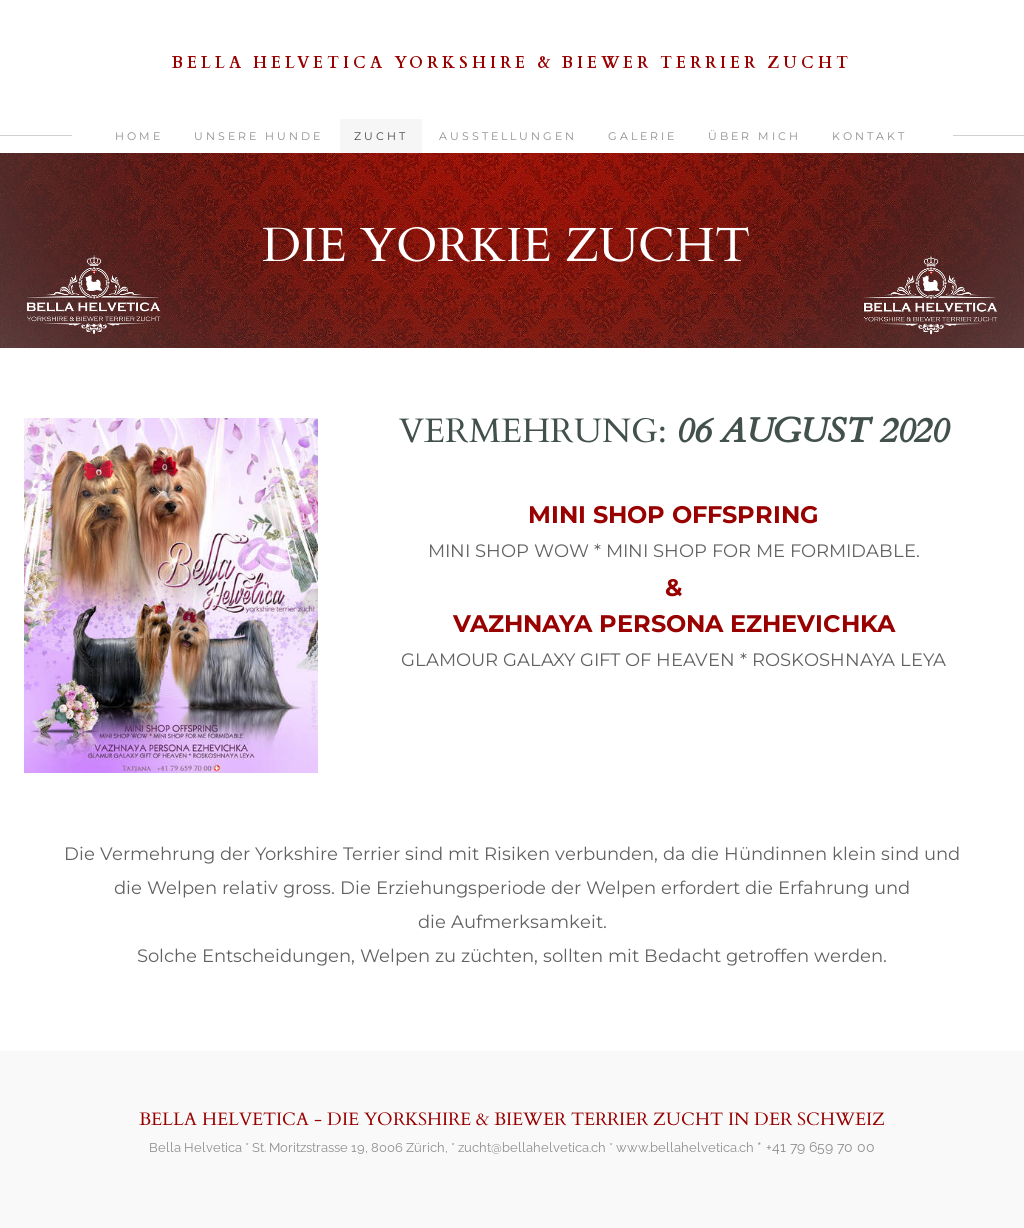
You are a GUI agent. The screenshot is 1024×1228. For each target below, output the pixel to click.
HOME (139, 136)
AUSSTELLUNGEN (508, 136)
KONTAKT (869, 136)
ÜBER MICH (754, 136)
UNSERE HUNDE (258, 136)
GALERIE (642, 136)
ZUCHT (381, 136)
